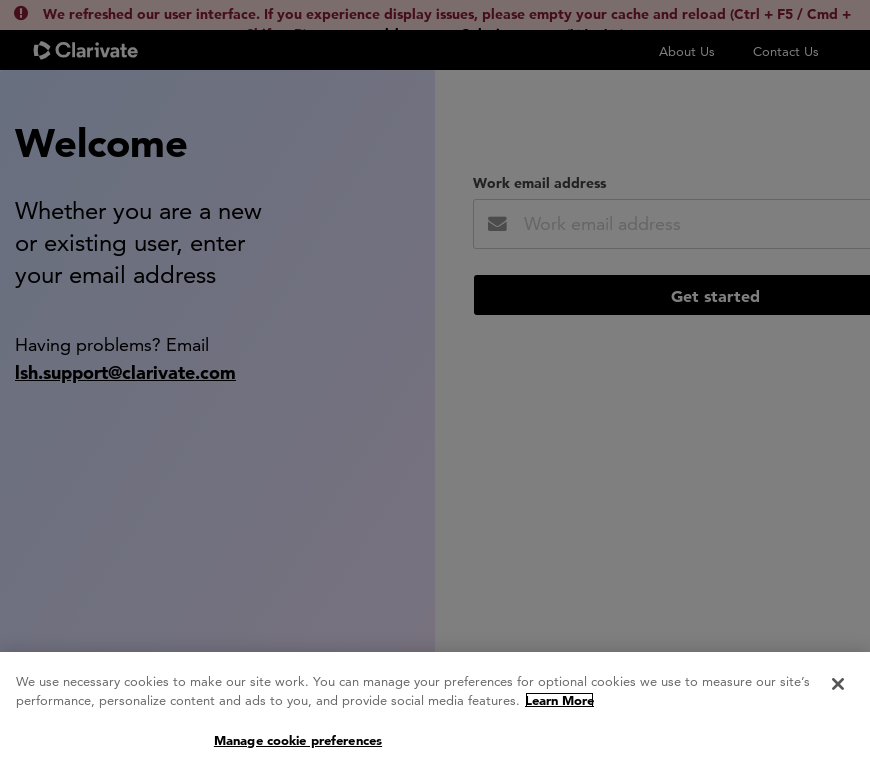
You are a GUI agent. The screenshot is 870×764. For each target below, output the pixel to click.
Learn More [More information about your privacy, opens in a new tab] (559, 705)
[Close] (838, 689)
